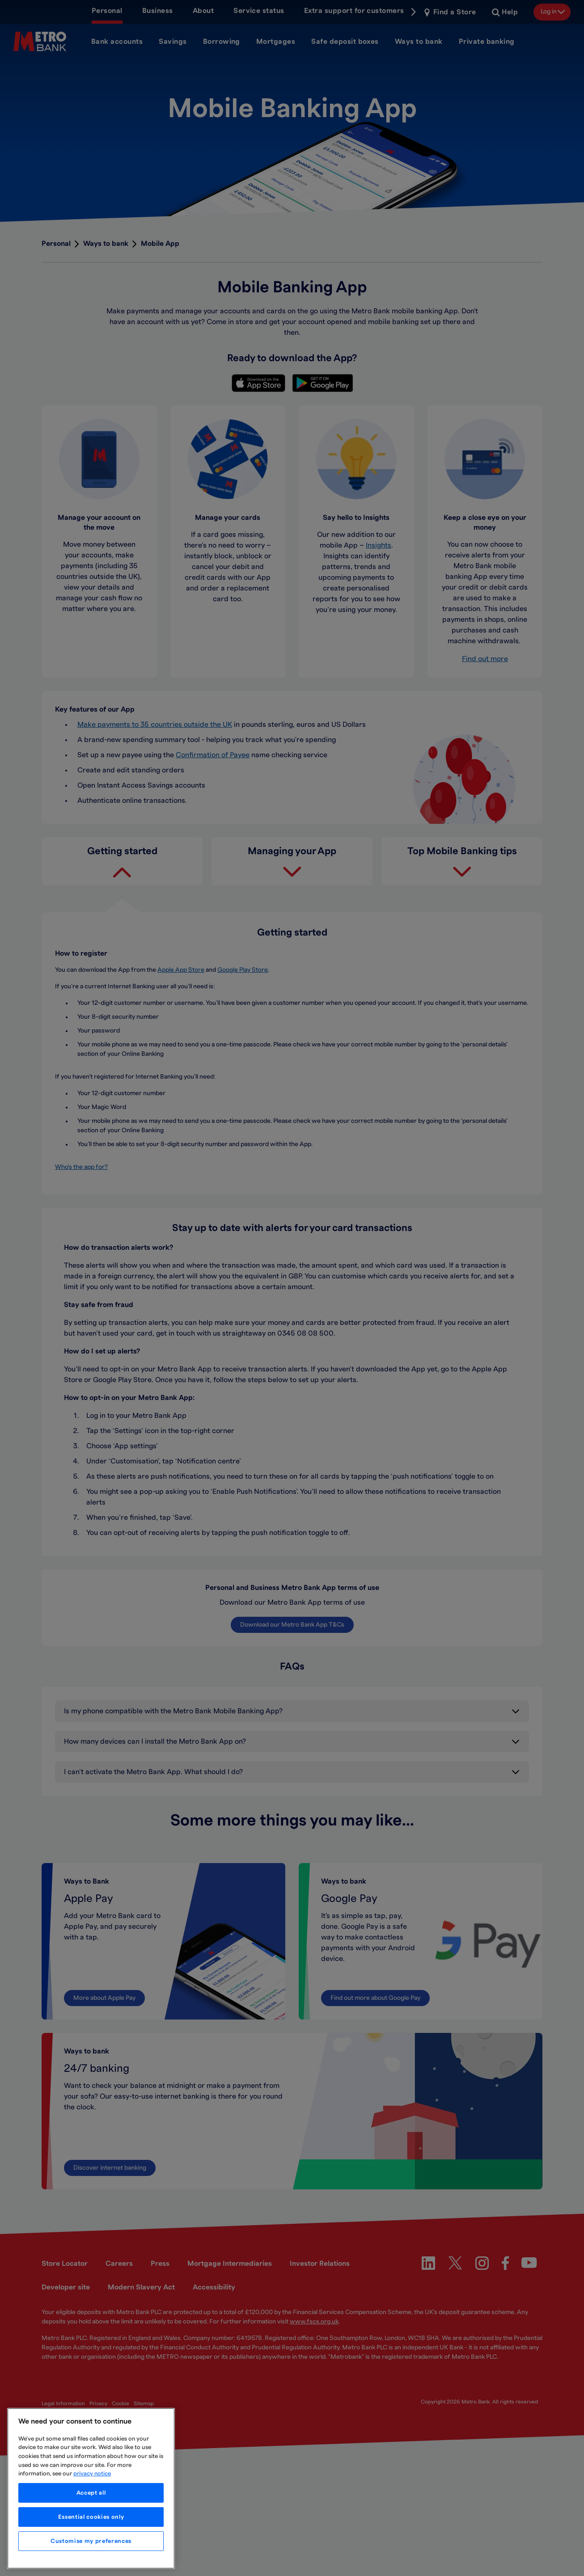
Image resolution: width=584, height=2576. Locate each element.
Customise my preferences (91, 2541)
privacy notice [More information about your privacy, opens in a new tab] (92, 2473)
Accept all (91, 2493)
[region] (91, 2488)
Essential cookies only (91, 2517)
